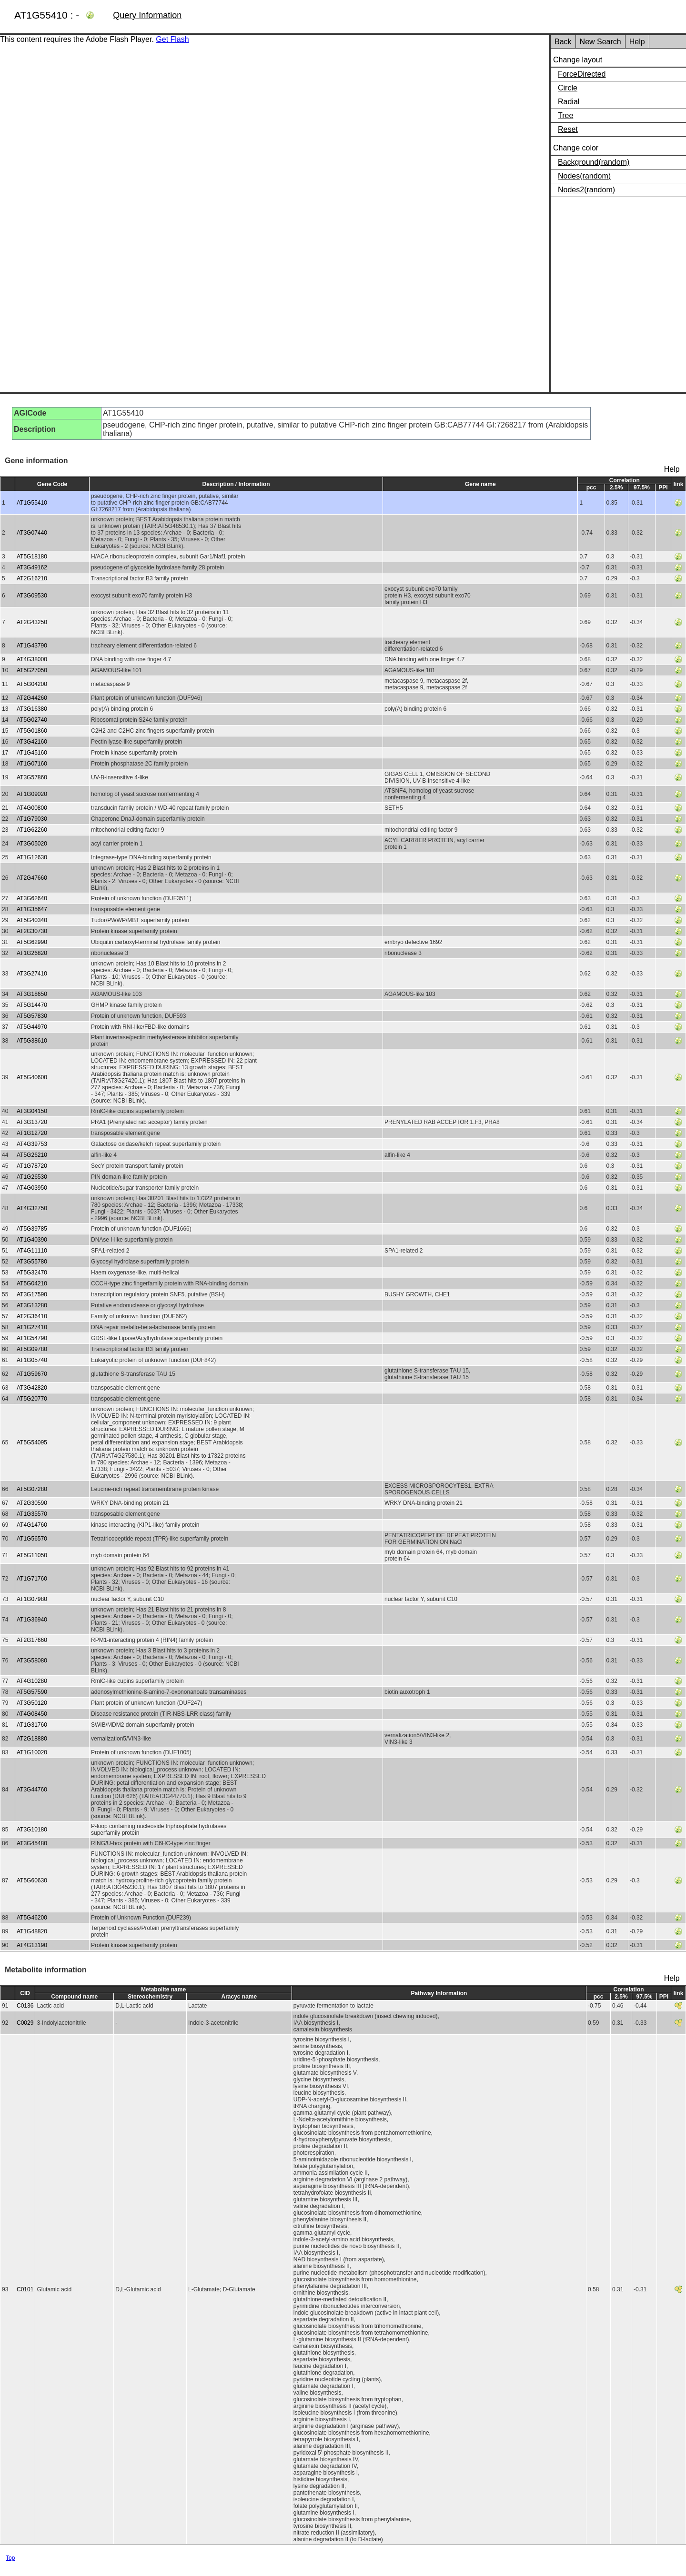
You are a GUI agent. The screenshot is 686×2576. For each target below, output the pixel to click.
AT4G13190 (32, 1945)
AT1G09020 (32, 794)
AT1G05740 (32, 1360)
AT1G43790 (32, 645)
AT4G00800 (32, 808)
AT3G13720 (32, 1122)
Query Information (147, 15)
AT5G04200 (32, 684)
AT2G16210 (32, 578)
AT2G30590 (32, 1503)
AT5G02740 (32, 719)
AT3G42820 (32, 1387)
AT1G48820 (32, 1931)
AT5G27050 (32, 670)
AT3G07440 (32, 532)
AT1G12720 (32, 1133)
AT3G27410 (32, 973)
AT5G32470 (32, 1272)
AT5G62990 (32, 942)
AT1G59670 (32, 1374)
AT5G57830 (32, 1016)
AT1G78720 (32, 1166)
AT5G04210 (32, 1283)
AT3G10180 (32, 1829)
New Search (600, 42)
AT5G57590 (32, 1692)
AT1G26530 (32, 1177)
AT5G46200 (32, 1917)
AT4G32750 (32, 1208)
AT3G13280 (32, 1305)
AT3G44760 (32, 1789)
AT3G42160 (32, 741)
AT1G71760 (32, 1578)
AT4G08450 (32, 1714)
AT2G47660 (32, 878)
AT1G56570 (32, 1538)
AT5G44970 (32, 1027)
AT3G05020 (32, 843)
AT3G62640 (32, 898)
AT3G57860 (32, 777)
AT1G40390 (32, 1239)
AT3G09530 (32, 595)
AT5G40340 (32, 920)
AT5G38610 (32, 1040)
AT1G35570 (32, 1514)
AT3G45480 (32, 1843)
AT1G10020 (32, 1752)
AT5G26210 (32, 1155)
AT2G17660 (32, 1640)
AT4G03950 (32, 1187)
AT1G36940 (32, 1619)
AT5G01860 (32, 730)
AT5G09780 (32, 1349)
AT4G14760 (32, 1525)
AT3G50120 (32, 1703)
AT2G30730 (32, 931)
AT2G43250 (32, 622)
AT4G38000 (32, 659)
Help (637, 42)
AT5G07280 (32, 1489)
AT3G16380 (32, 709)
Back (563, 42)
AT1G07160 (32, 763)
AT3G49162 (32, 567)
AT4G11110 (32, 1250)
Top (10, 2558)
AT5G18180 (32, 556)
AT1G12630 (32, 857)
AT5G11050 (32, 1555)
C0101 (25, 2289)
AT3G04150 (32, 1111)
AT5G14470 (32, 1005)
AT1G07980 (32, 1599)
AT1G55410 (32, 502)
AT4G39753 (32, 1144)
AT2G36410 (32, 1316)
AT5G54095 (32, 1442)
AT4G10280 (32, 1681)
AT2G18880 (32, 1738)
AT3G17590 (32, 1294)
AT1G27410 (32, 1327)
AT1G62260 (32, 829)
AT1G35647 (32, 909)
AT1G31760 (32, 1724)
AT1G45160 (32, 752)
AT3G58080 (32, 1660)
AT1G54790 (32, 1338)
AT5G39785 (32, 1228)
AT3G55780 (32, 1261)
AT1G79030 (32, 819)
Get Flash (172, 39)
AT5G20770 (32, 1398)
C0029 (25, 2022)
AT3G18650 (32, 994)
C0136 (25, 2005)
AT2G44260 (32, 698)
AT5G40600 (32, 1077)
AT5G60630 (32, 1880)
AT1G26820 (32, 953)
